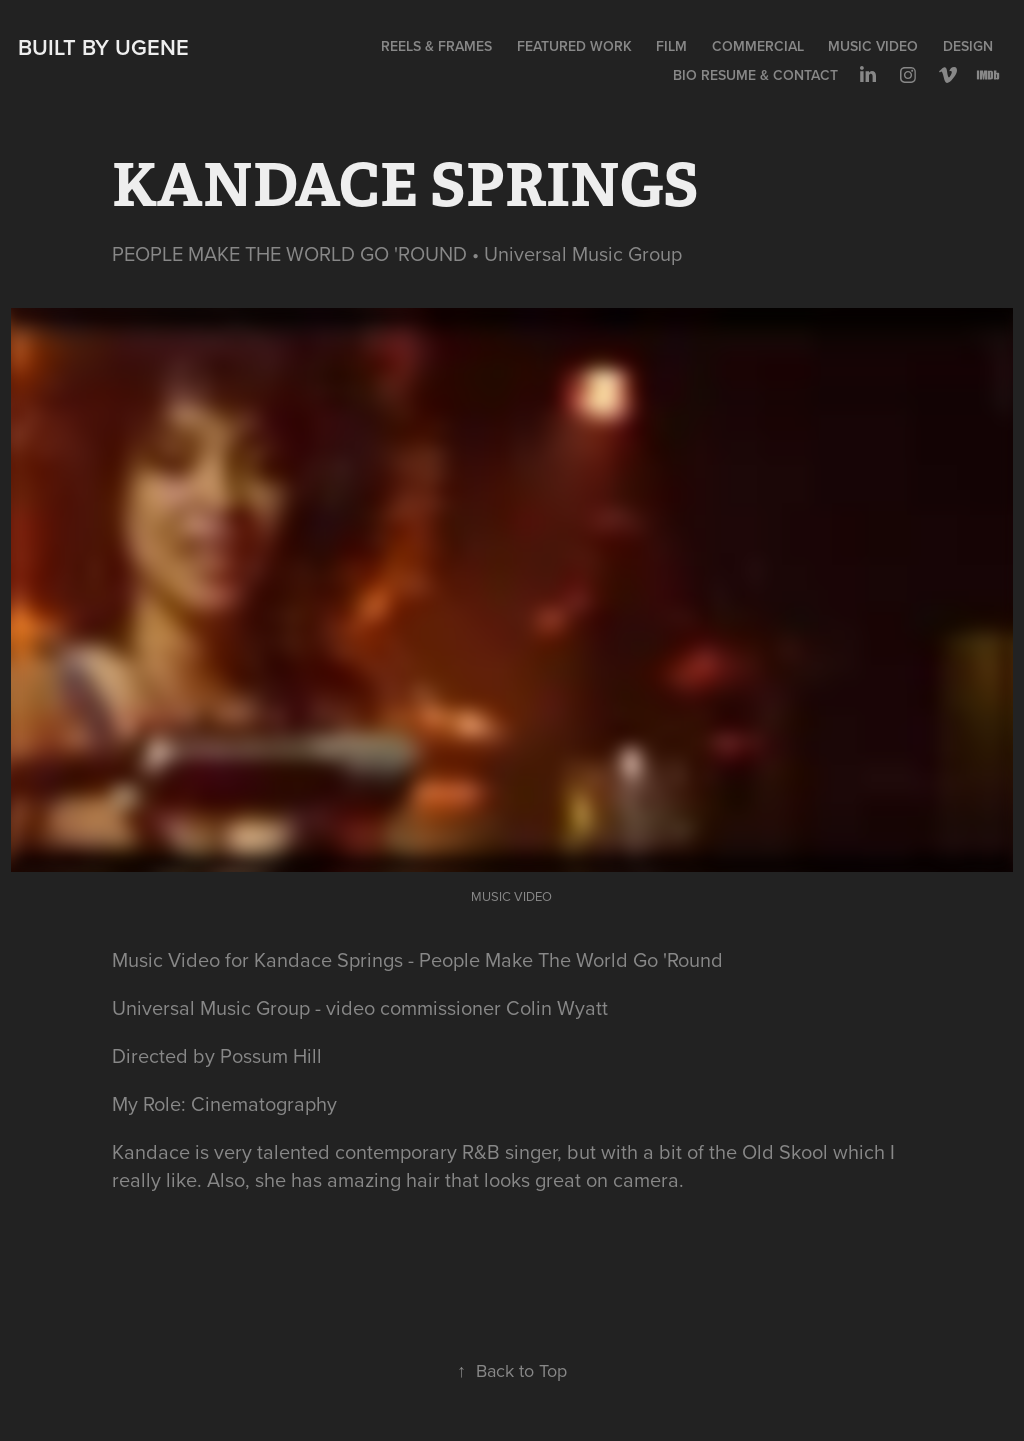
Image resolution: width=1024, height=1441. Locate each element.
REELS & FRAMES (436, 46)
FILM (671, 46)
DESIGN (968, 46)
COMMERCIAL (758, 46)
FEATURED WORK (574, 46)
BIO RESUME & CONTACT (755, 75)
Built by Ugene (103, 47)
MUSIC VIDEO (873, 46)
